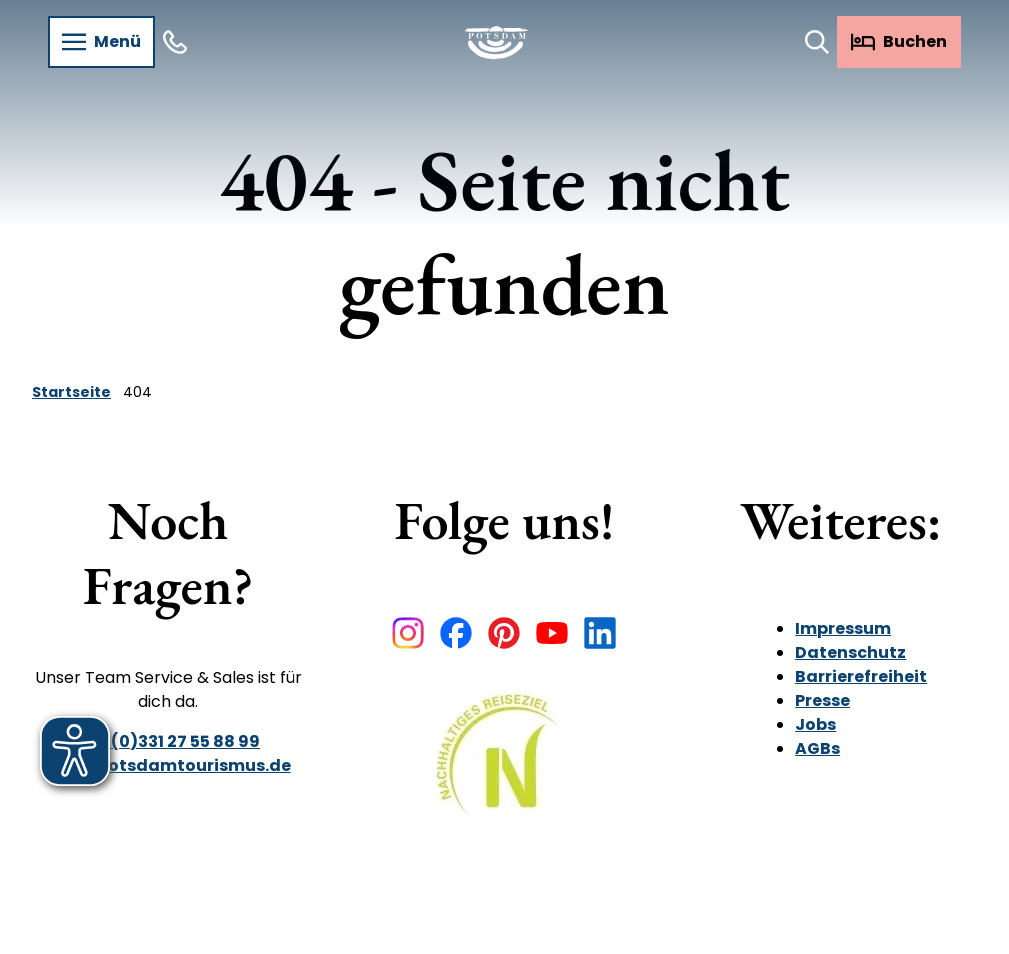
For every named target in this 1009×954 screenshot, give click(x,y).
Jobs (815, 724)
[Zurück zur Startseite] (496, 42)
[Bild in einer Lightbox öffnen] (504, 769)
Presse (822, 700)
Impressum (843, 628)
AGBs (817, 748)
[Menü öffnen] (101, 42)
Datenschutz (850, 652)
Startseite (71, 392)
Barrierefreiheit (861, 676)
